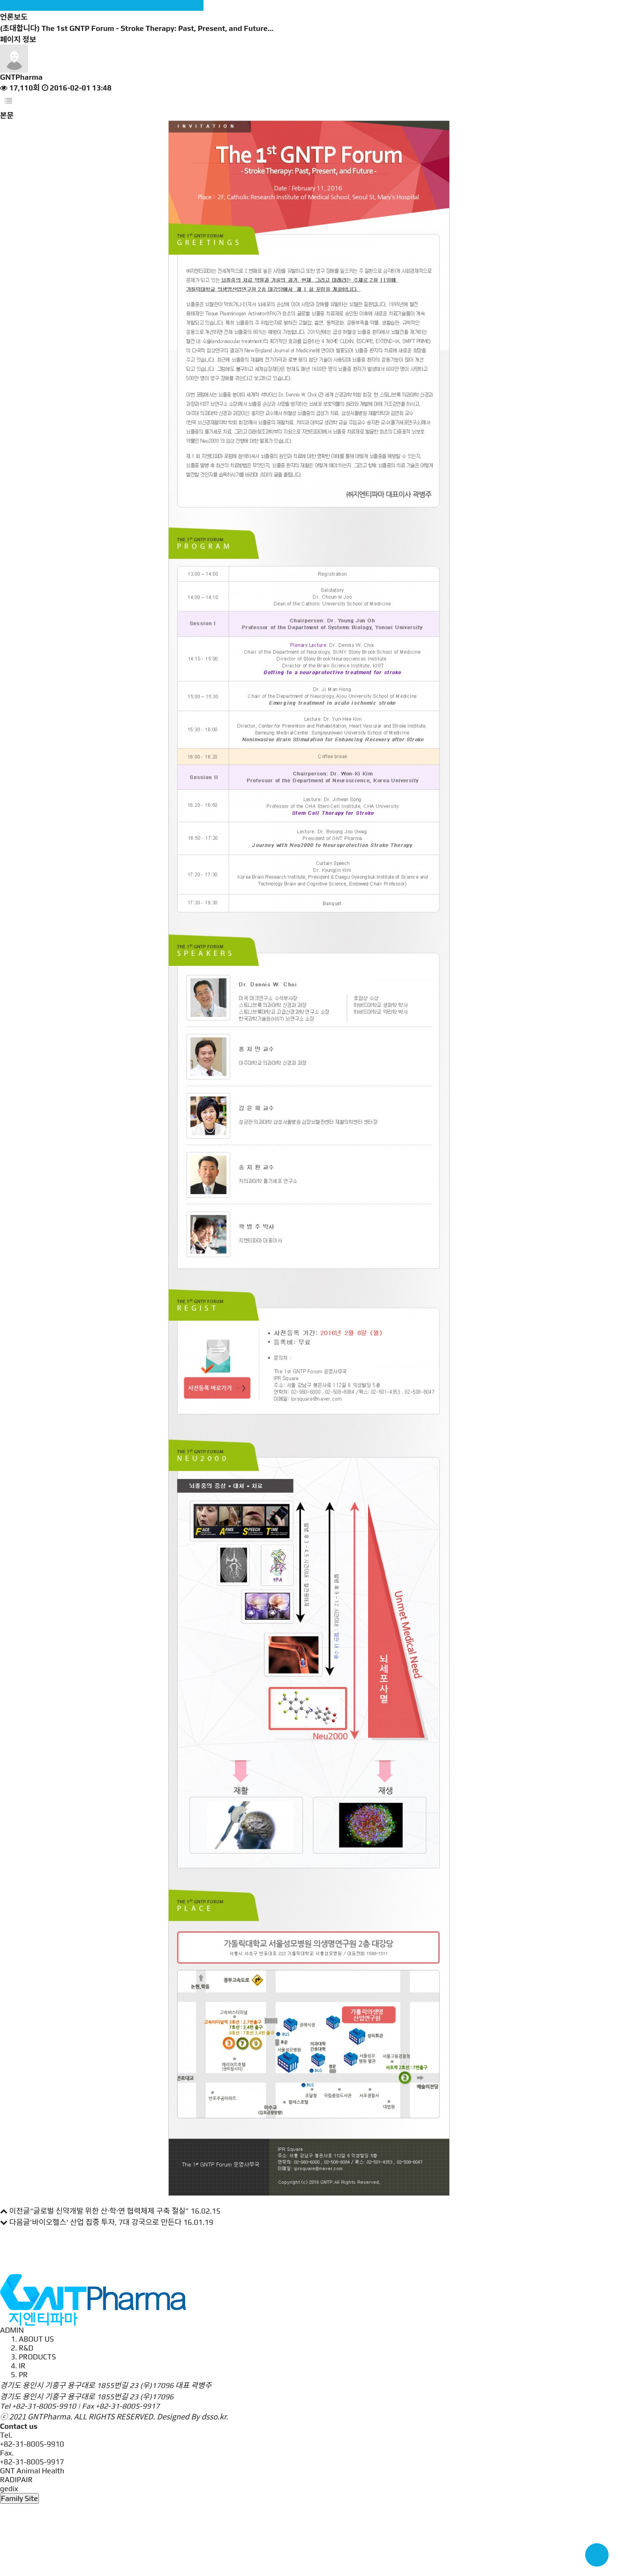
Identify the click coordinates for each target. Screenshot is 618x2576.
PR (23, 2374)
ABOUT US (36, 2339)
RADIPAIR (16, 2479)
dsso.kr (213, 2416)
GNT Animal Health (32, 2470)
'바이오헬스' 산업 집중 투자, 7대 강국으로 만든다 (105, 2222)
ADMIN (12, 2330)
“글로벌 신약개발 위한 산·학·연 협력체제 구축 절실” (109, 2211)
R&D (26, 2347)
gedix (9, 2488)
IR (22, 2365)
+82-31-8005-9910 (44, 2406)
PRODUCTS (37, 2356)
